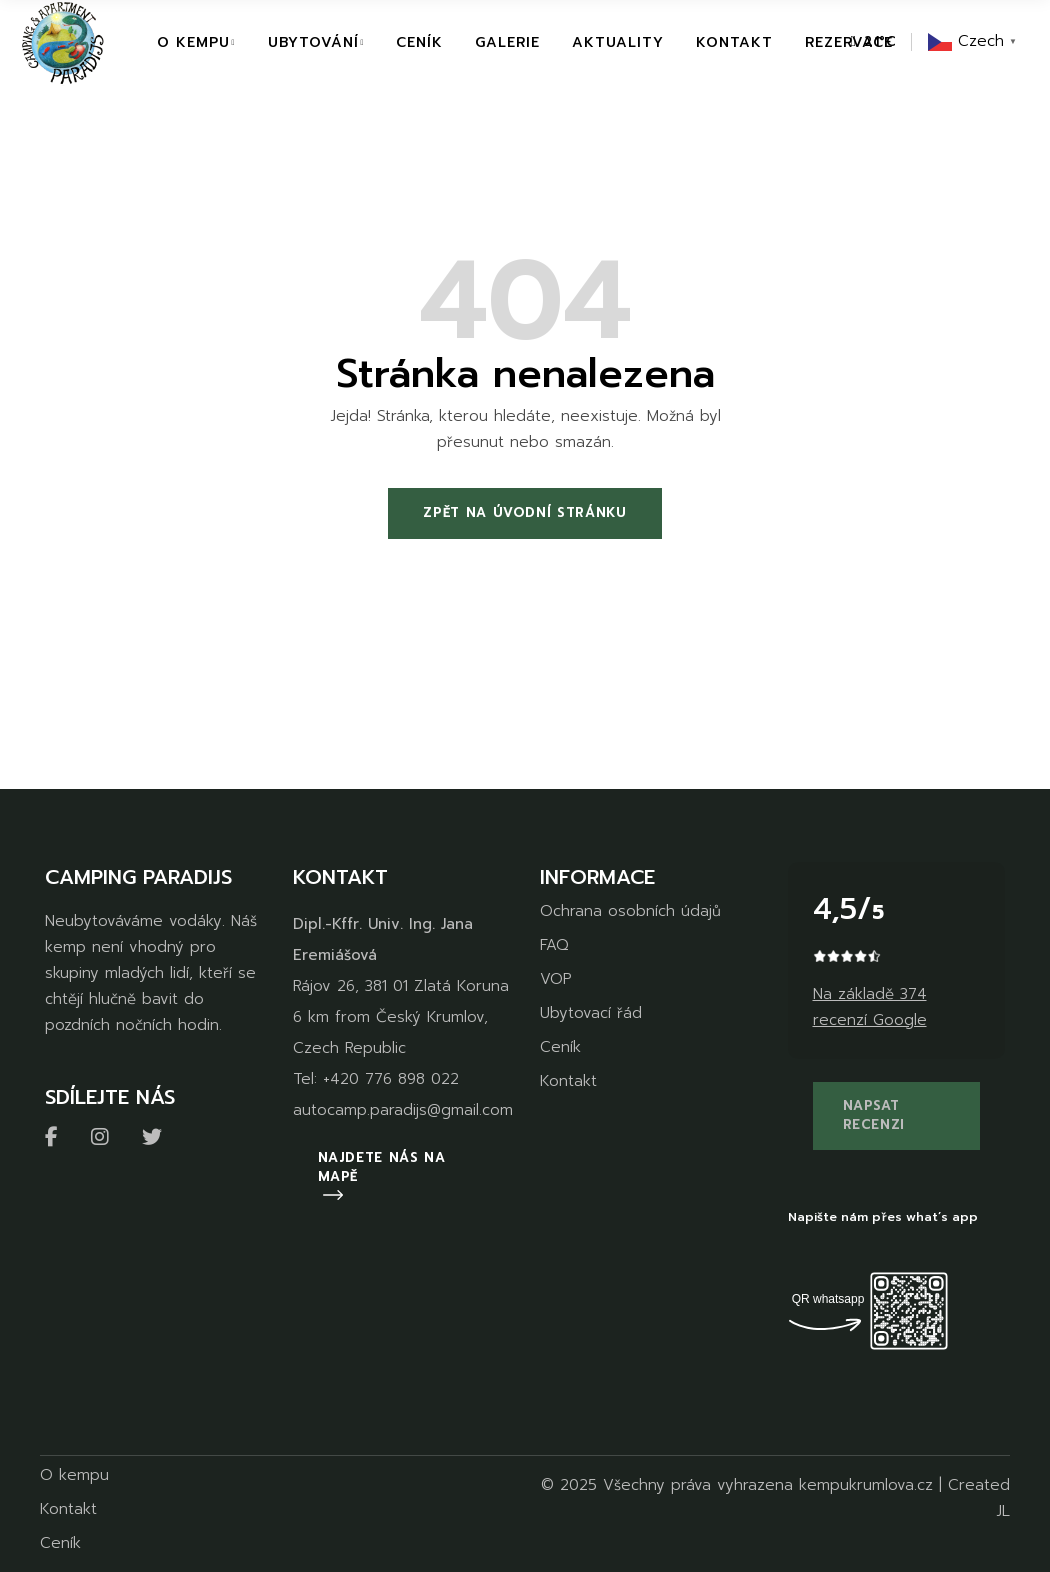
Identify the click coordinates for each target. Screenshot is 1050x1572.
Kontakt (568, 1081)
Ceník (560, 1047)
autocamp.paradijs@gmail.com (403, 1110)
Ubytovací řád (591, 1013)
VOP (555, 979)
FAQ (554, 945)
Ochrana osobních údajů (630, 911)
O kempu (74, 1475)
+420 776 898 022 (391, 1079)
